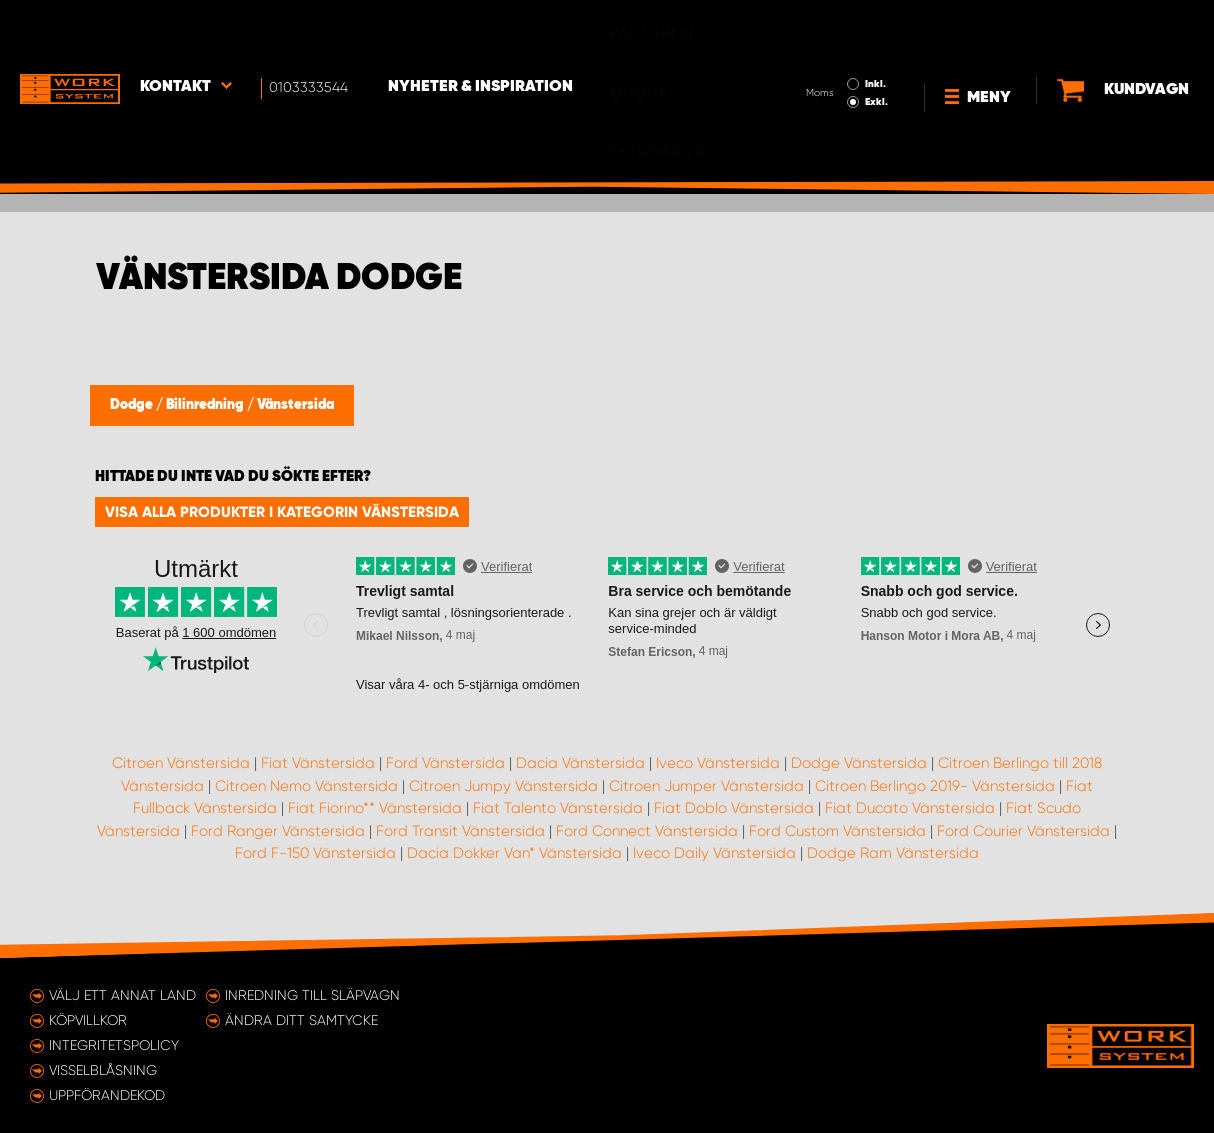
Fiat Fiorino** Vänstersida (375, 808)
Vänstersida (295, 405)
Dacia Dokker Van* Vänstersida (514, 853)
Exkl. (818, 46)
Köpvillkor (88, 1020)
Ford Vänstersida (445, 763)
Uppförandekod (107, 1095)
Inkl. (817, 28)
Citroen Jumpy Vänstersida (503, 786)
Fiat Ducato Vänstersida (910, 808)
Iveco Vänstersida (718, 763)
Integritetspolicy (114, 1045)
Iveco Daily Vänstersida (714, 853)
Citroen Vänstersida (181, 763)
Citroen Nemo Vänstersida (306, 786)
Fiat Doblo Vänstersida (734, 808)
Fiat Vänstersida (318, 763)
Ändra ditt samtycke (301, 1020)
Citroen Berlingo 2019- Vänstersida (935, 786)
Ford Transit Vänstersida (460, 831)
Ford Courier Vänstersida (1023, 831)
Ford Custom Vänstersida (837, 831)
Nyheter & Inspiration (480, 31)
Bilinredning (206, 405)
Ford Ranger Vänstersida (278, 831)
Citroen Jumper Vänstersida (706, 786)
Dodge (133, 405)
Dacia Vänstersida (580, 763)
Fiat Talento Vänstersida (558, 808)
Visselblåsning (103, 1070)
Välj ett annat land (122, 995)
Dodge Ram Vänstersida (893, 853)
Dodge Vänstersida (859, 763)
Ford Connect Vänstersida (647, 831)
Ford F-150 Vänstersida (315, 853)
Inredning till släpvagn (312, 995)
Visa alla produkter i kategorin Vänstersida (282, 512)
